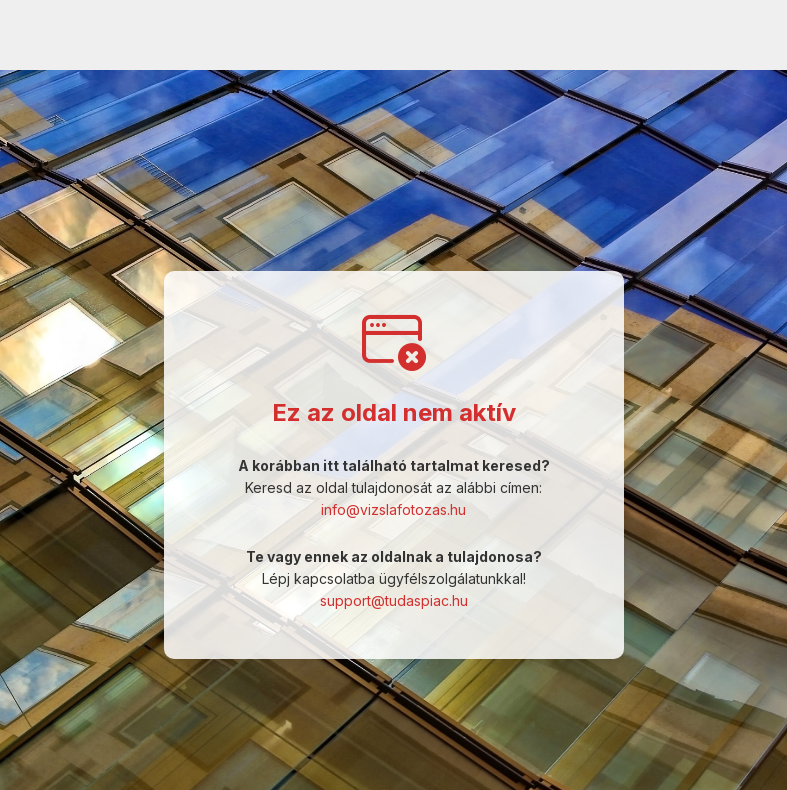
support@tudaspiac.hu (394, 600)
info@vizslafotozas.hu (393, 509)
